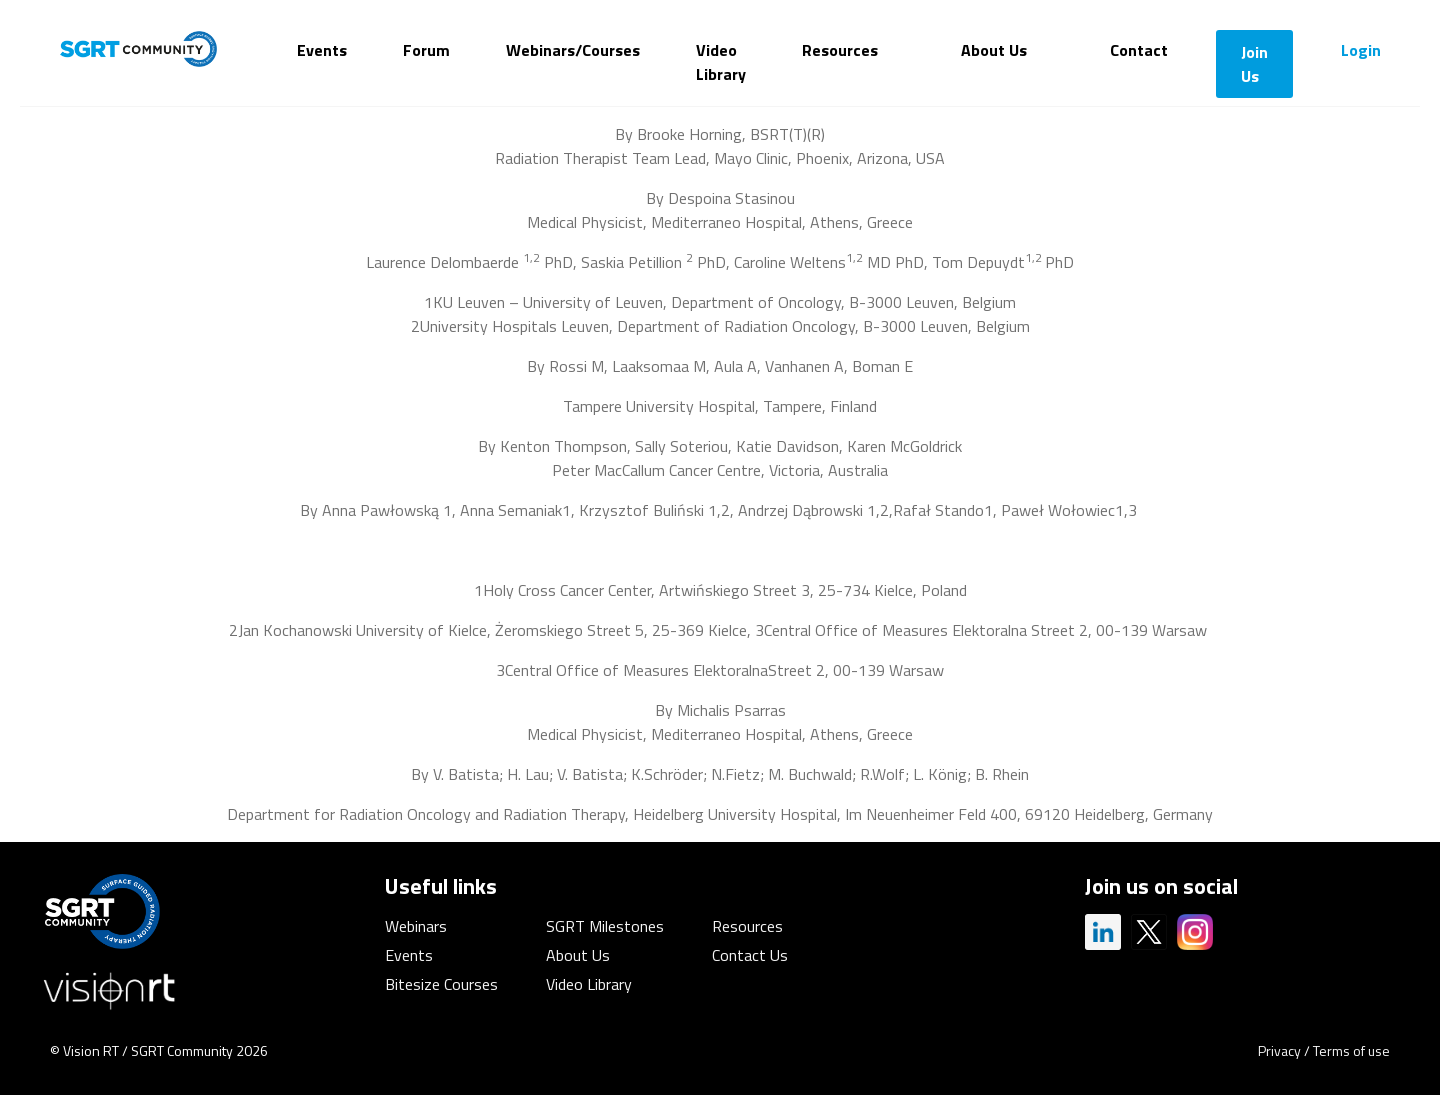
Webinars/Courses (573, 50)
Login (1361, 50)
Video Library (721, 62)
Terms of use (1351, 1050)
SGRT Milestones (605, 926)
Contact (1139, 50)
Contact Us (750, 955)
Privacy (1279, 1050)
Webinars (416, 926)
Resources (840, 50)
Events (322, 50)
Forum (426, 50)
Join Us (1254, 64)
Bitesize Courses (441, 984)
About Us (994, 50)
